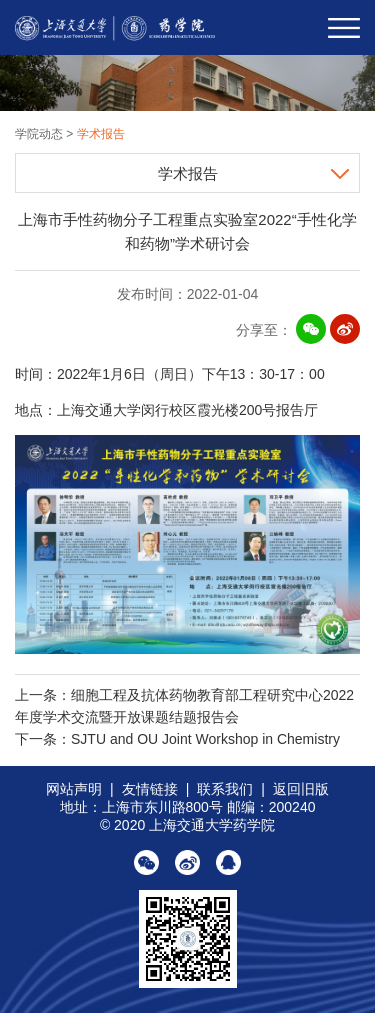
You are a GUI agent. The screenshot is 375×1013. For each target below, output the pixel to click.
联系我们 (225, 789)
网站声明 (74, 789)
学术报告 (101, 134)
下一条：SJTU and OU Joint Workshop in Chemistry (177, 739)
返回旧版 (301, 789)
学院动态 (40, 134)
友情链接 (150, 789)
